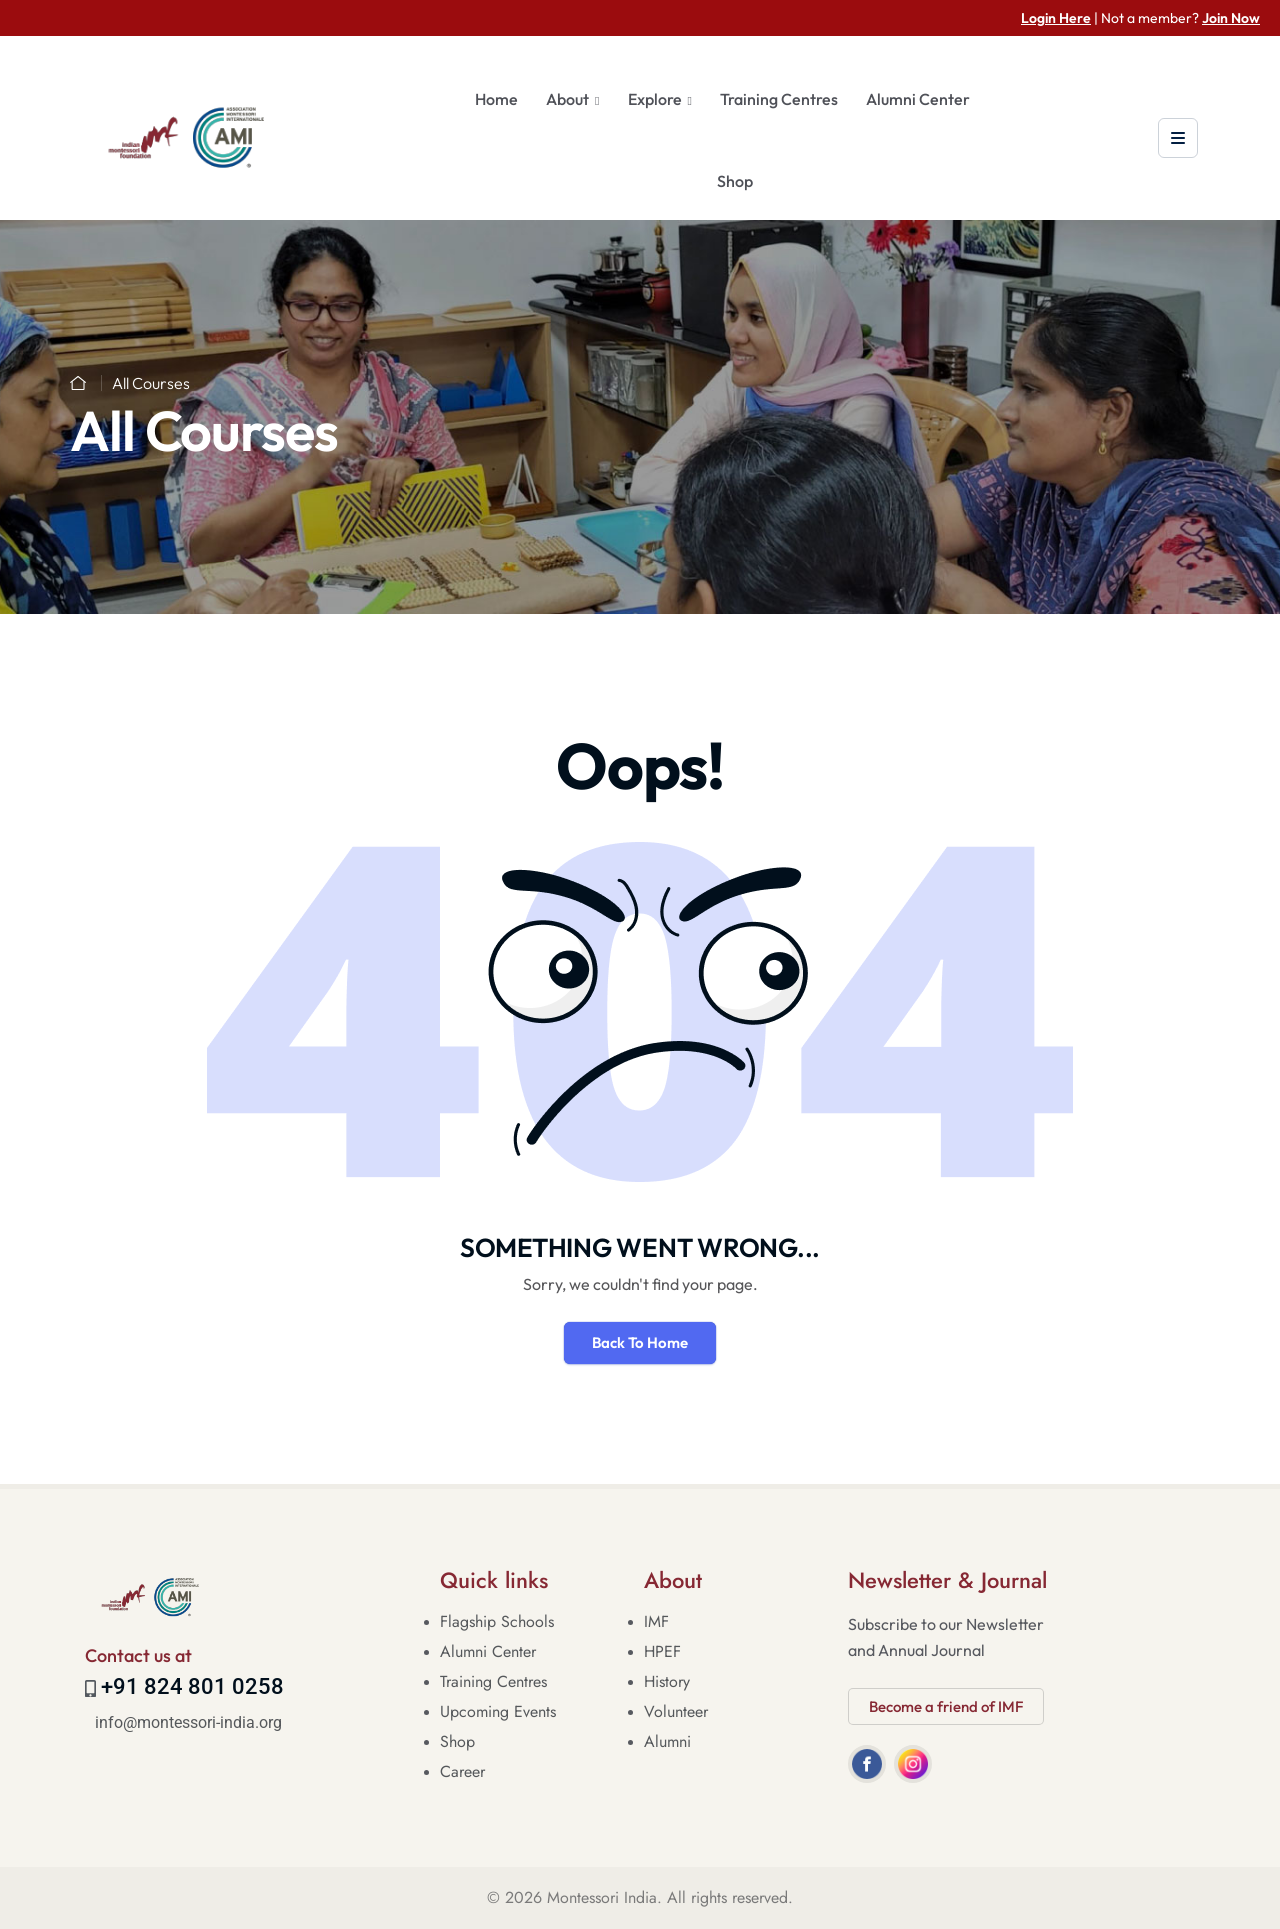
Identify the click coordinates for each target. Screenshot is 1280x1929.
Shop (735, 181)
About (567, 99)
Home (496, 99)
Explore (655, 99)
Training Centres (779, 99)
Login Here (1056, 18)
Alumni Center (918, 99)
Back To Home (640, 1342)
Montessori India (602, 1897)
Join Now (1231, 18)
